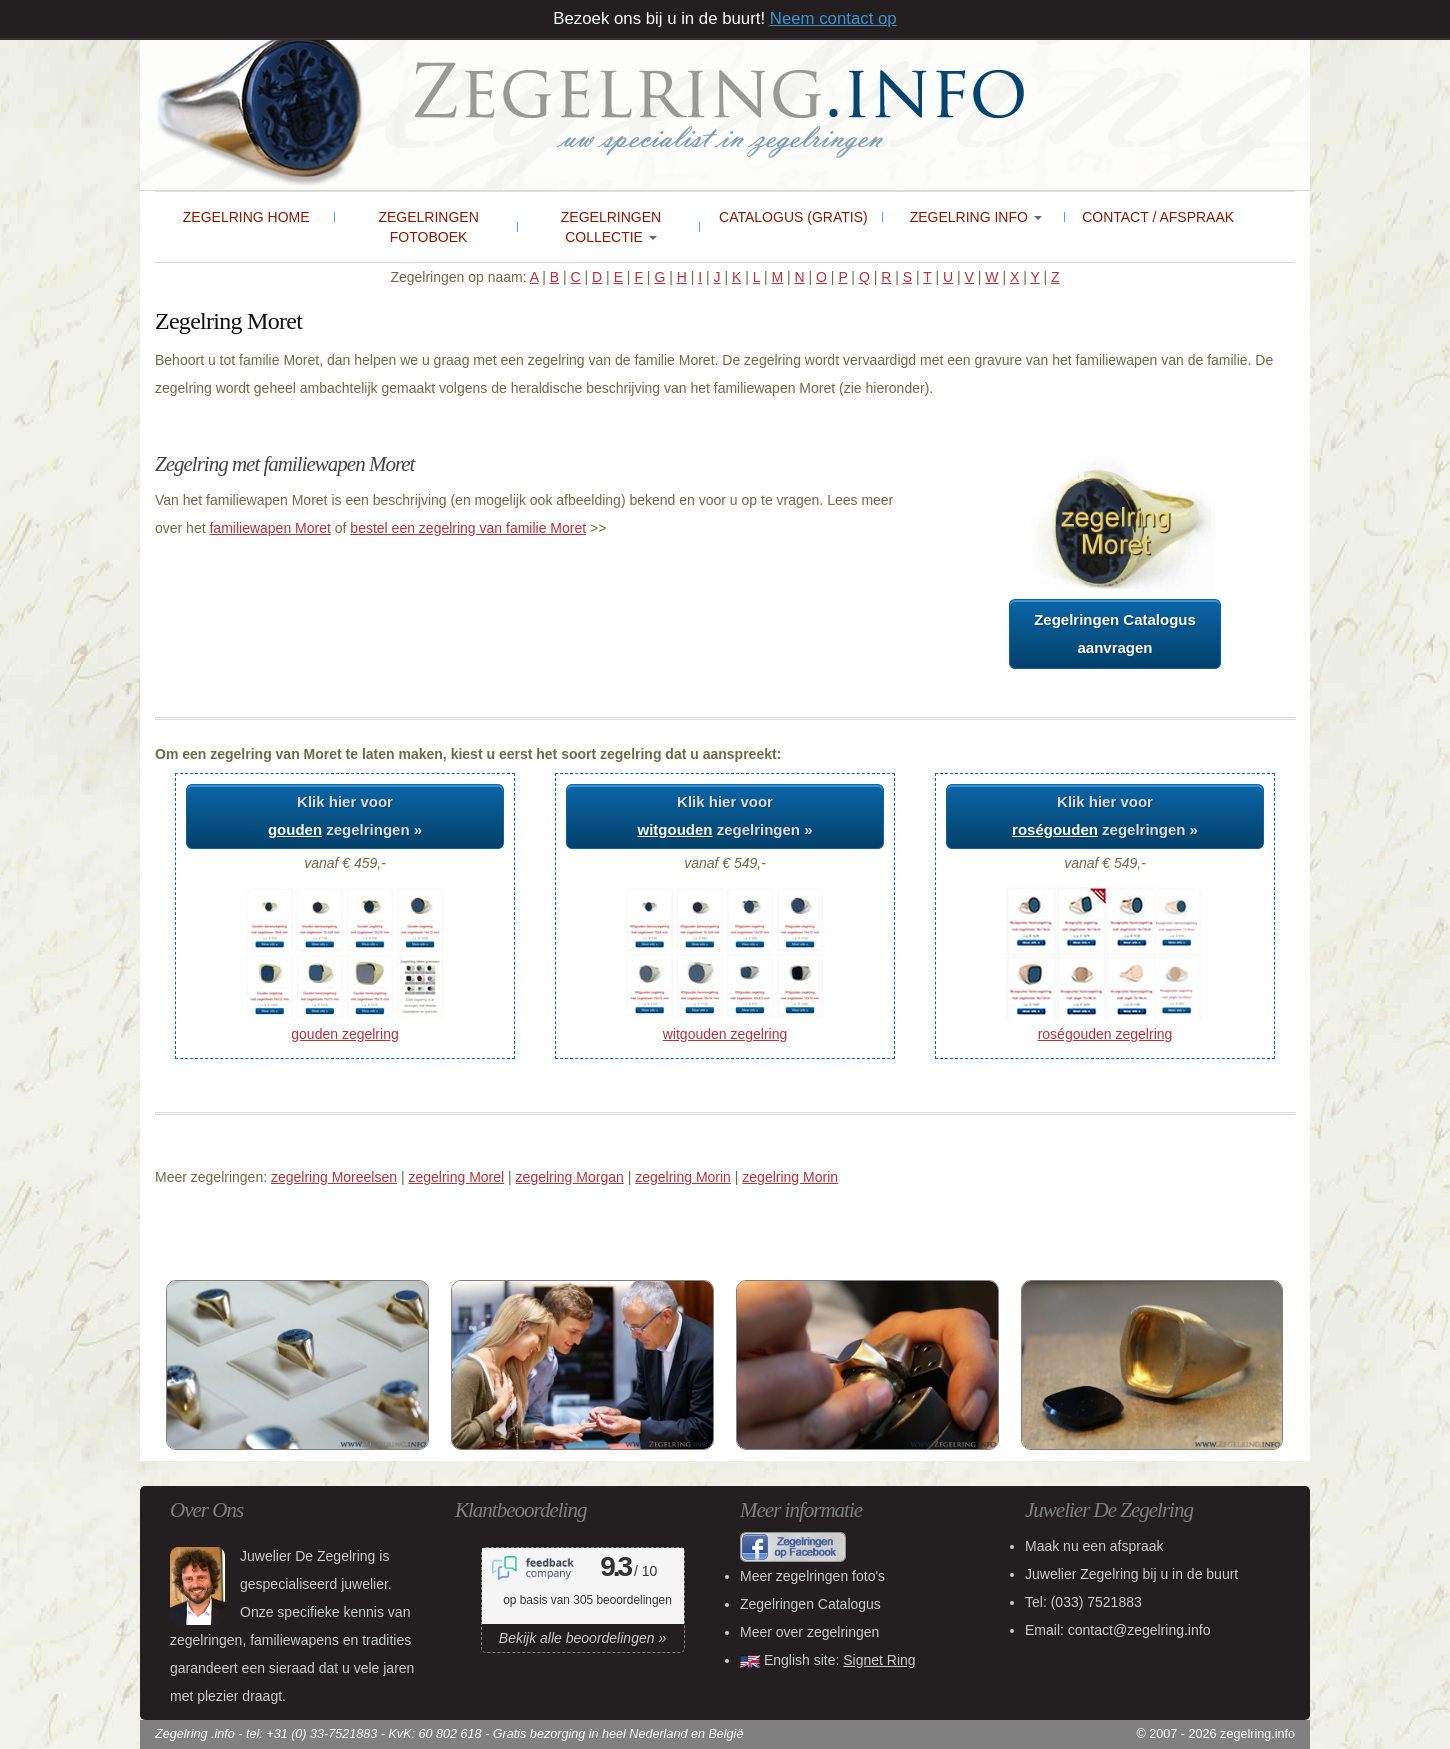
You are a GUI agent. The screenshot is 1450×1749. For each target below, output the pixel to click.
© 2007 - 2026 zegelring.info (1216, 1734)
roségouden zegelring (1105, 1034)
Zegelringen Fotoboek (428, 227)
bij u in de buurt (1131, 1574)
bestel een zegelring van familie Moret (468, 528)
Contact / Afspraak (1158, 217)
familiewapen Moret (269, 528)
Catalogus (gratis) (793, 217)
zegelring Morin (683, 1177)
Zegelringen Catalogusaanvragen (1115, 633)
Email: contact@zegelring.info (1117, 1630)
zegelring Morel (456, 1177)
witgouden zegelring (725, 1034)
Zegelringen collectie (611, 227)
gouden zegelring (344, 1034)
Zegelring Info (976, 217)
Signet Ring (879, 1660)
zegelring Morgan (570, 1177)
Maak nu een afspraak (1094, 1546)
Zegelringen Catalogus (810, 1604)
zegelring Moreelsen (334, 1177)
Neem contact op (833, 18)
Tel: (1083, 1602)
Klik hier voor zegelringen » (345, 815)
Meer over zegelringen (809, 1632)
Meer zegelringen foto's (812, 1576)
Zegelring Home (246, 217)
